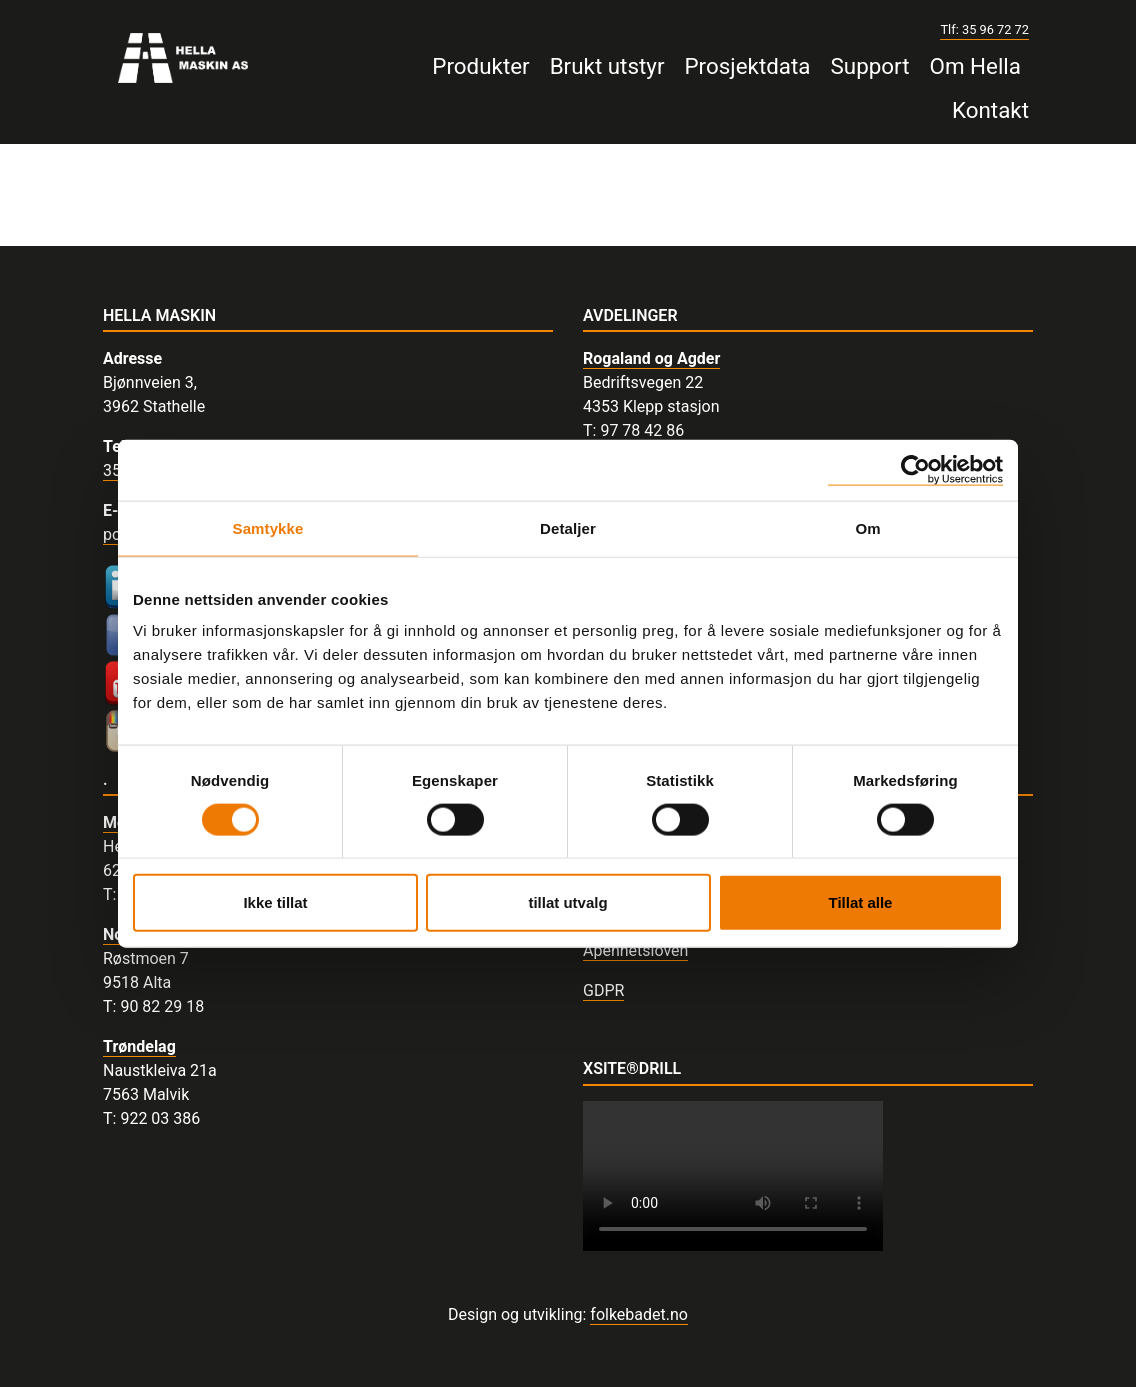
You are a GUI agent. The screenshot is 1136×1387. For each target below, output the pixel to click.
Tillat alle (861, 902)
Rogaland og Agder (651, 358)
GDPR (603, 990)
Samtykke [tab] (268, 527)
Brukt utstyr (607, 66)
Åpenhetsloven (635, 950)
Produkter (480, 66)
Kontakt (990, 110)
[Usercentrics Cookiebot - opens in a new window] (915, 469)
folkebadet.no (639, 1314)
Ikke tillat (275, 902)
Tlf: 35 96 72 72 (984, 29)
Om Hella (975, 66)
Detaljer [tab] (568, 527)
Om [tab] (867, 527)
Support (870, 66)
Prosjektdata (747, 66)
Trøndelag (139, 1046)
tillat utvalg (567, 902)
